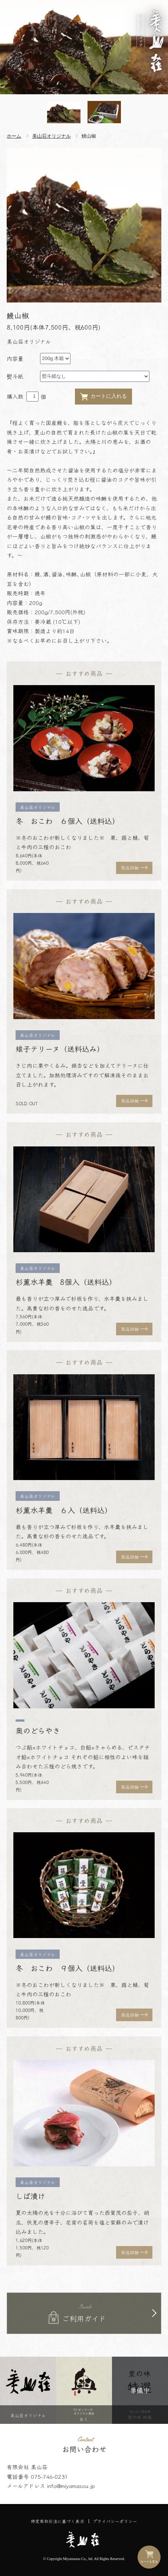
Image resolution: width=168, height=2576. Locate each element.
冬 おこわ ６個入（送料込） (67, 820)
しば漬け (30, 2195)
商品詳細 (130, 867)
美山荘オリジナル (51, 136)
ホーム (14, 136)
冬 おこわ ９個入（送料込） (67, 1968)
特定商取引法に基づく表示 (57, 2521)
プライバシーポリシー (115, 2521)
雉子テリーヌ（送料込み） (60, 1048)
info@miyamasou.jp (71, 2486)
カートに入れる (103, 396)
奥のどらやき (38, 1730)
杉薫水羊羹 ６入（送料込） (64, 1510)
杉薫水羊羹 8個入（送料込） (66, 1281)
